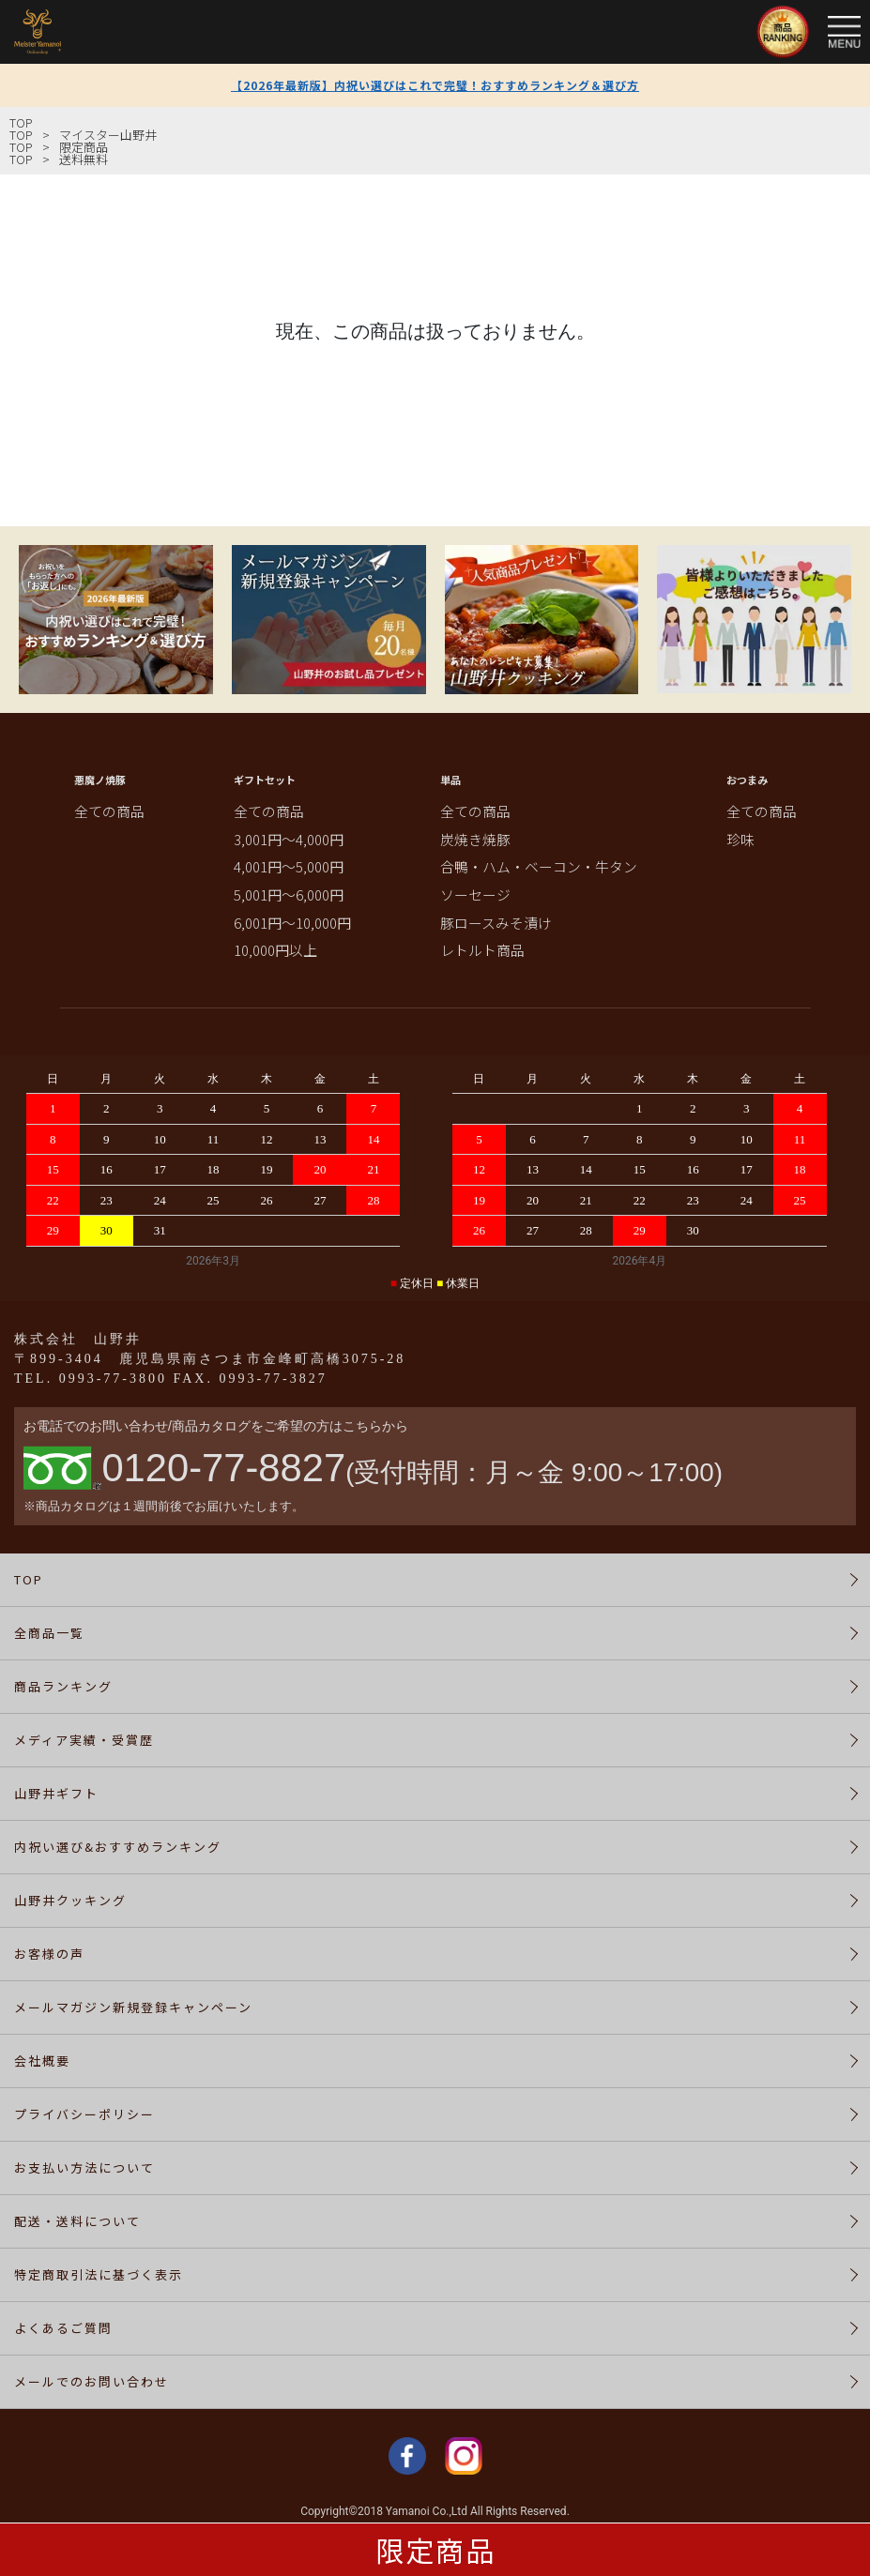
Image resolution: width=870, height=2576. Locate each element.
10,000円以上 (275, 950)
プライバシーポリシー (84, 2114)
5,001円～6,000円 (288, 894)
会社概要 (42, 2060)
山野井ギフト (56, 1793)
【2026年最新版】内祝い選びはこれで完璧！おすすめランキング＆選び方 (435, 85)
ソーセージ (475, 894)
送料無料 (83, 159)
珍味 (740, 839)
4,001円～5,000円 (288, 866)
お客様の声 (49, 1953)
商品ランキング (63, 1686)
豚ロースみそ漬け (496, 922)
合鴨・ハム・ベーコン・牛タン (538, 866)
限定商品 (435, 2549)
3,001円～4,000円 (288, 839)
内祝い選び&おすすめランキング (117, 1847)
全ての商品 (109, 811)
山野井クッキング (70, 1900)
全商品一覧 (49, 1633)
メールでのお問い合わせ (91, 2381)
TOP (21, 122)
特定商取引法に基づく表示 (98, 2274)
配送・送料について (77, 2221)
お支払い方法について (84, 2167)
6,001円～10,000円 (292, 922)
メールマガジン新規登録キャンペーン (133, 2007)
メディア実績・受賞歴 (84, 1740)
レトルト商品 (482, 950)
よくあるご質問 (63, 2328)
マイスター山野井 (108, 135)
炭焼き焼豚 (475, 839)
